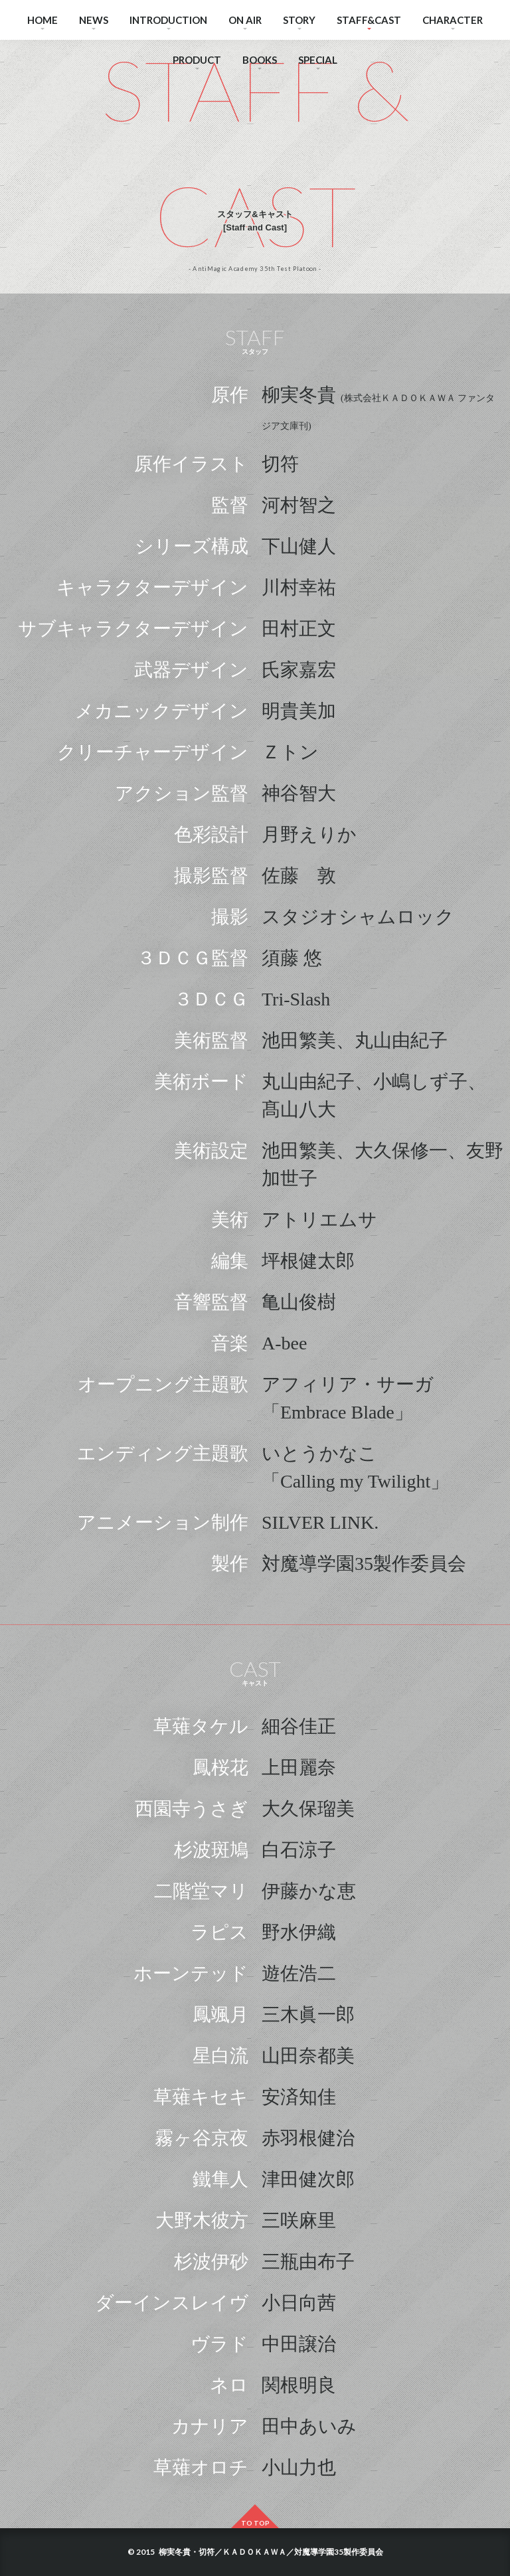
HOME (42, 20)
